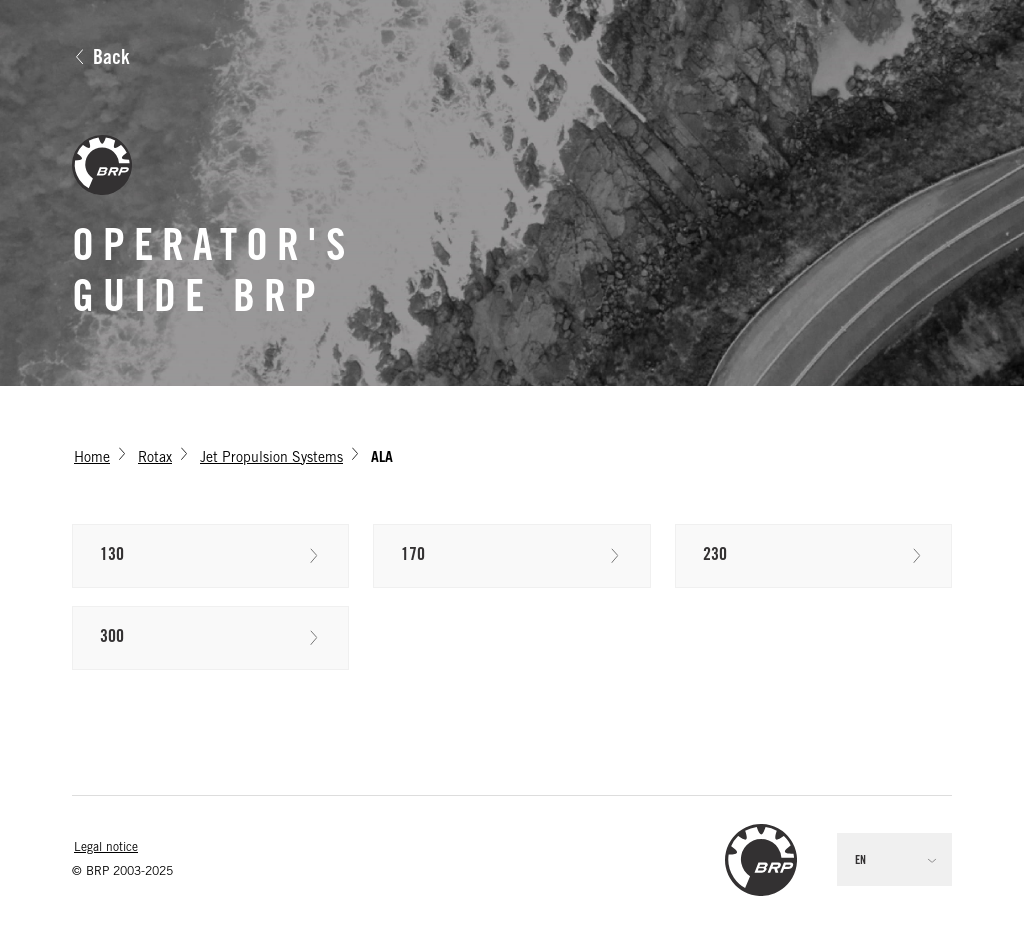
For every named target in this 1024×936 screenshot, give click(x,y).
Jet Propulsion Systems (271, 459)
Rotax (155, 459)
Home (92, 459)
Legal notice (106, 848)
